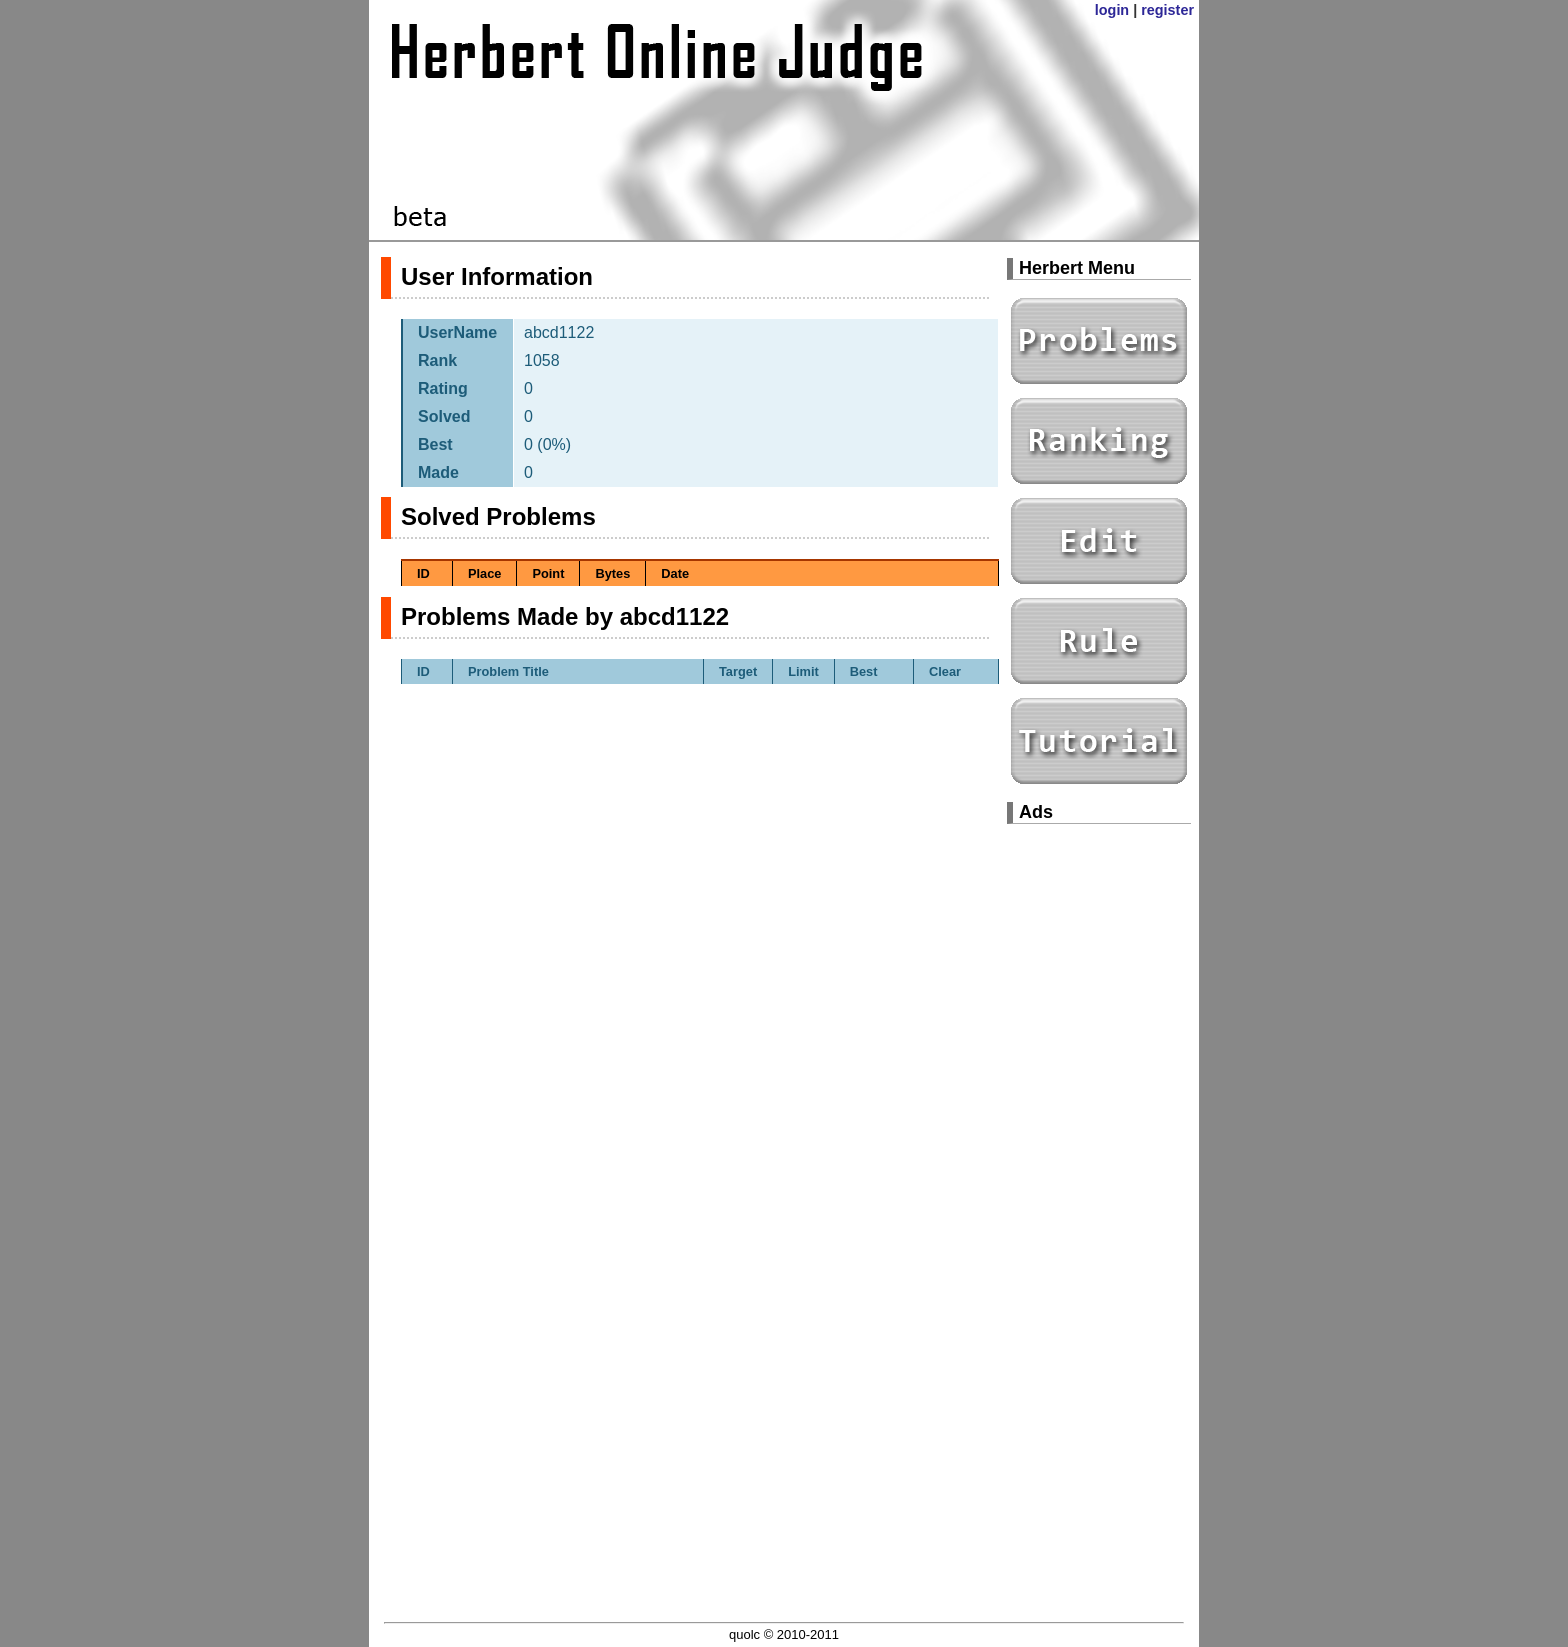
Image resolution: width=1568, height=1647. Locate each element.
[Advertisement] (1099, 1140)
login (1112, 10)
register (1167, 10)
